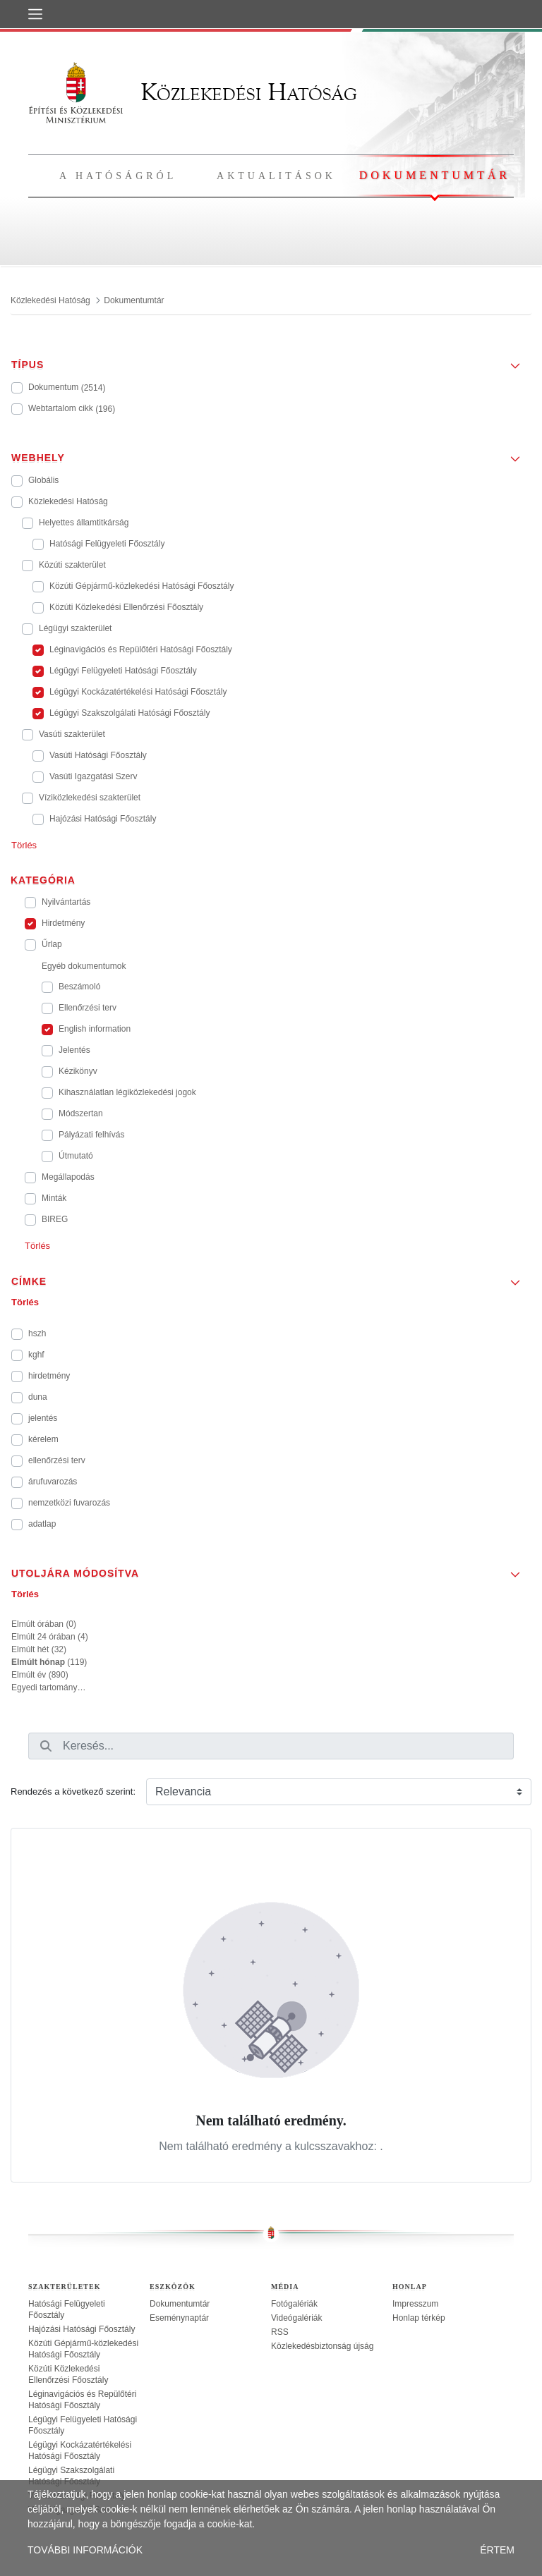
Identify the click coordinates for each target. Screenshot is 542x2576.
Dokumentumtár (434, 175)
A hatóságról (117, 176)
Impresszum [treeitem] (415, 2304)
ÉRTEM (497, 2550)
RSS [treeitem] (280, 2332)
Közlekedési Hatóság (192, 92)
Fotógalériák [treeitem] (294, 2304)
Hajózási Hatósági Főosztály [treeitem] (81, 2329)
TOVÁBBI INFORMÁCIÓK (85, 2550)
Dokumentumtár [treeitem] (180, 2304)
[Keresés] (46, 1746)
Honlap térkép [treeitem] (418, 2318)
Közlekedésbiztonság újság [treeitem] (322, 2346)
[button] (271, 360)
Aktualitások (276, 176)
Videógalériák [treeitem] (297, 2318)
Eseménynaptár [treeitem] (179, 2318)
